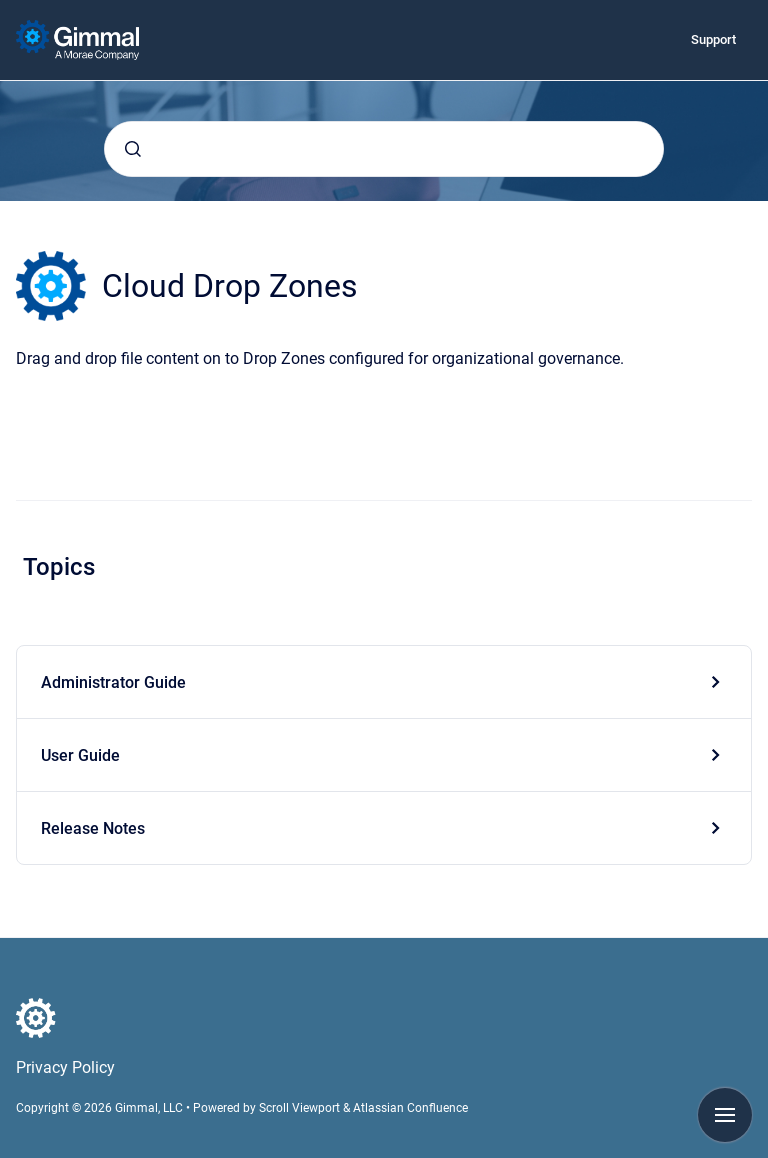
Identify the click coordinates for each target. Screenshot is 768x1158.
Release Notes (93, 828)
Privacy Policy (65, 1067)
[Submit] (133, 149)
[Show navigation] (725, 1115)
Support (713, 39)
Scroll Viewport (301, 1108)
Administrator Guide (113, 682)
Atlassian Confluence (410, 1108)
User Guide (80, 755)
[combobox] (384, 149)
